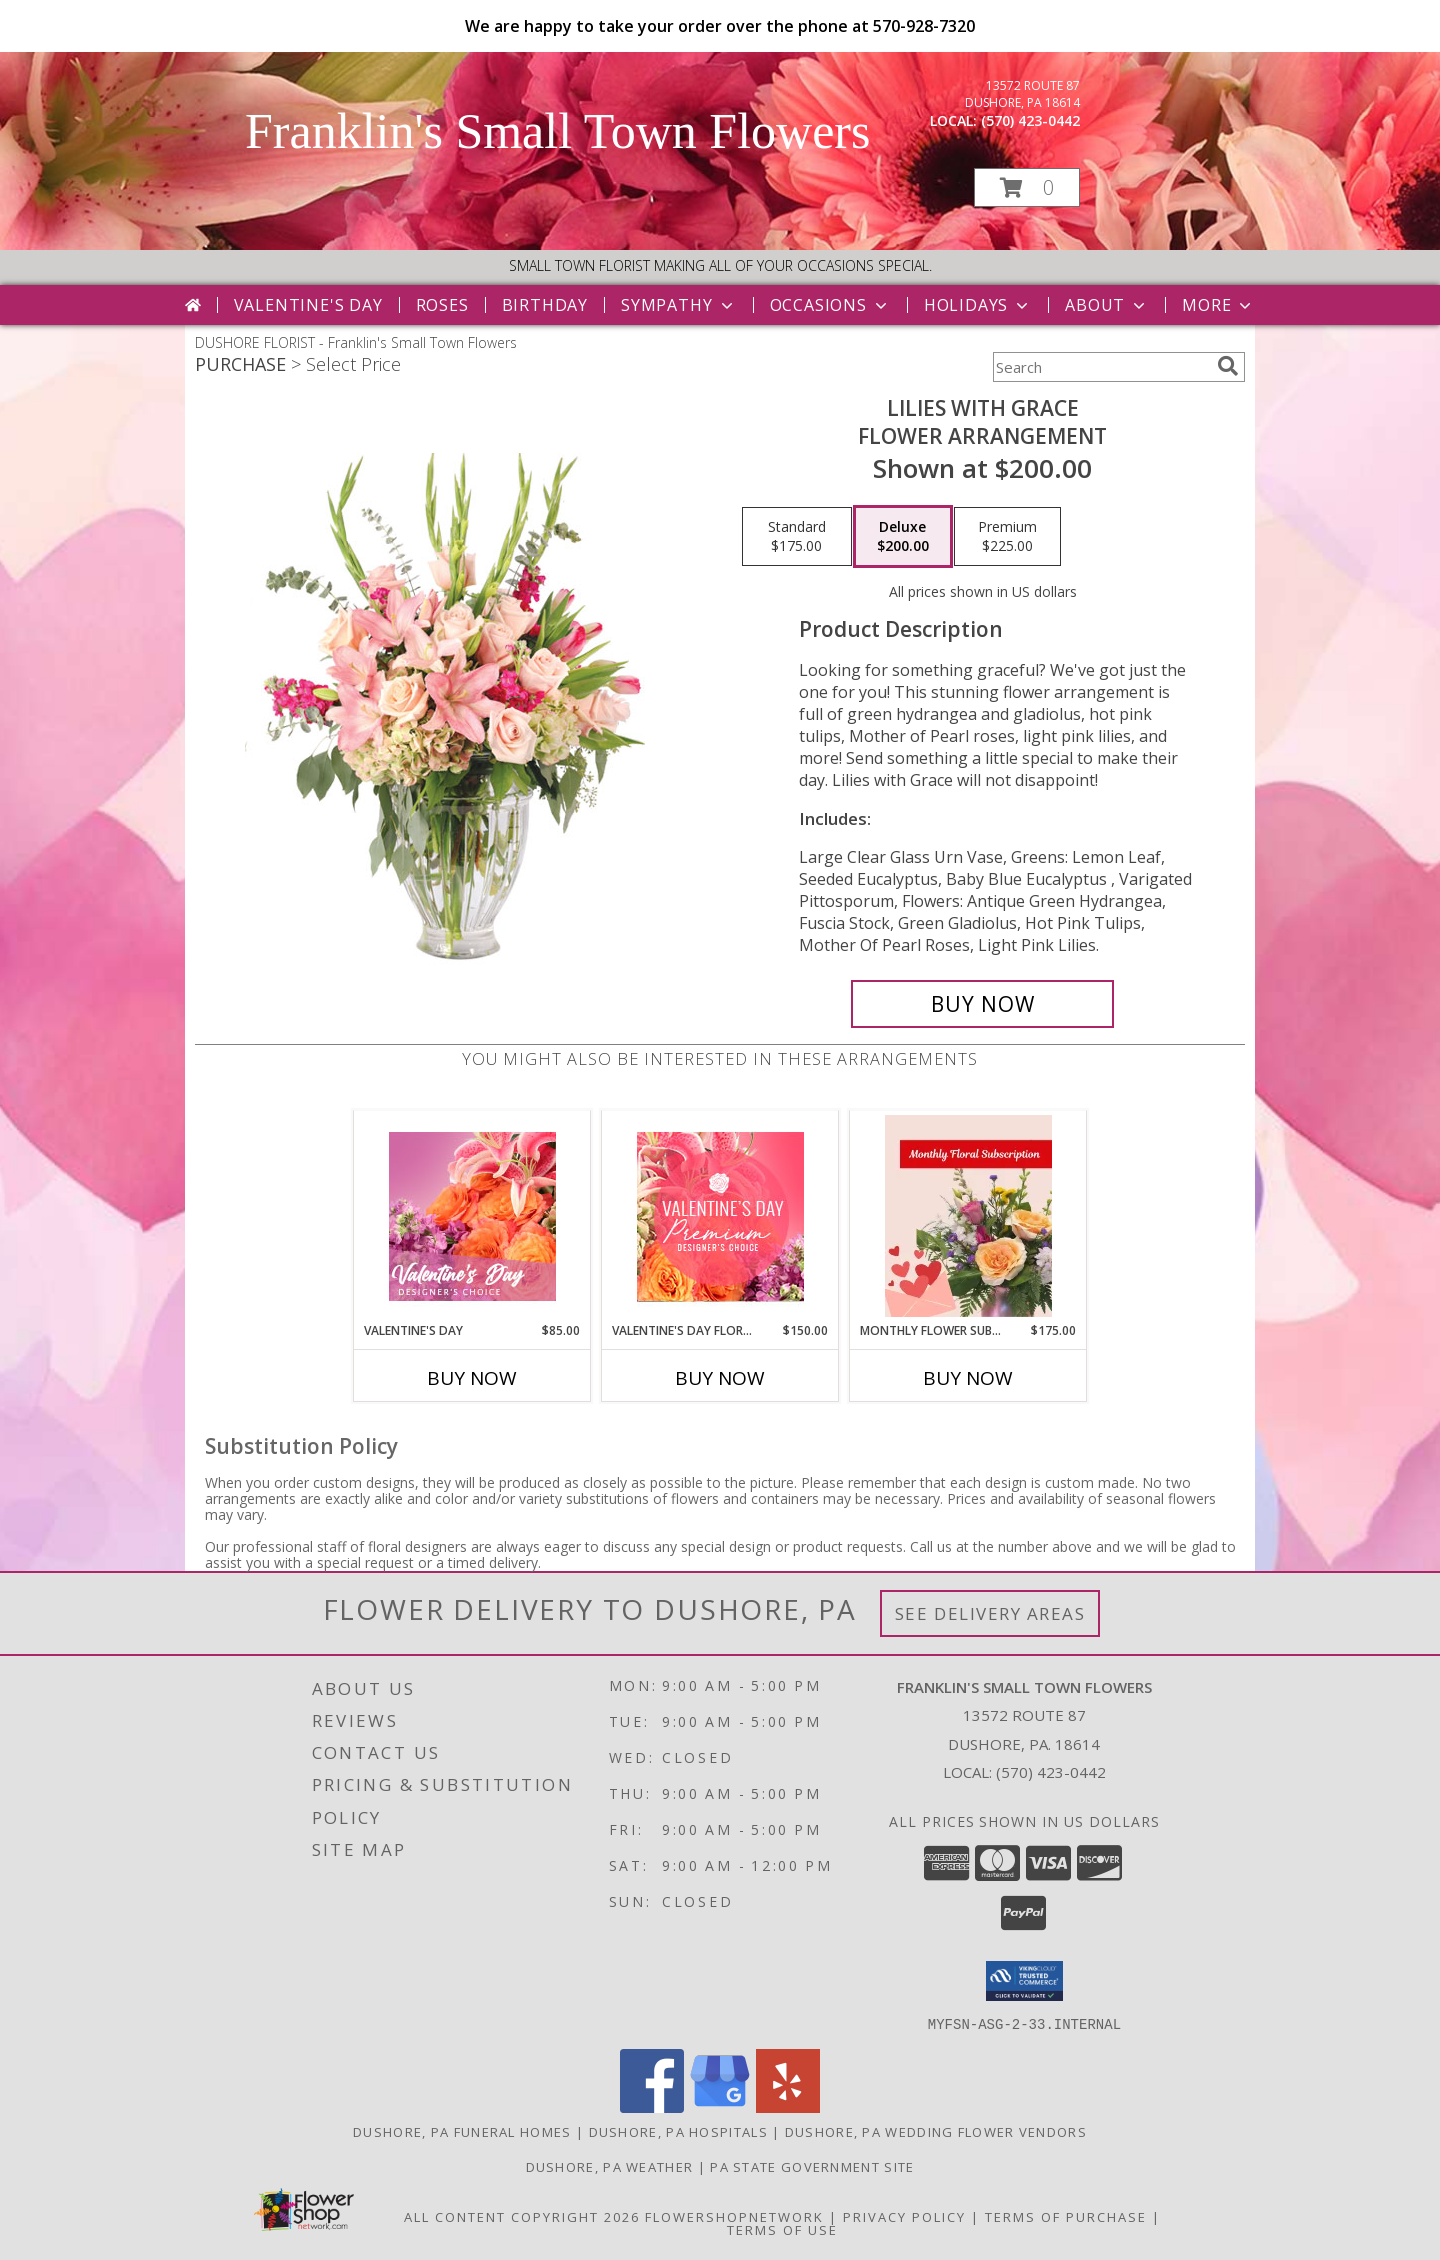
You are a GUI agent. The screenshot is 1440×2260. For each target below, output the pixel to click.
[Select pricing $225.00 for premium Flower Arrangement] (1007, 537)
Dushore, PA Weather (610, 2166)
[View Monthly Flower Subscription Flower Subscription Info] (968, 1216)
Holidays (978, 305)
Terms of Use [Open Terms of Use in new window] (782, 2229)
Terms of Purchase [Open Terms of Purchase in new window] (1066, 2216)
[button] (1027, 187)
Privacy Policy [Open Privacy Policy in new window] (904, 2216)
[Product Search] (1101, 367)
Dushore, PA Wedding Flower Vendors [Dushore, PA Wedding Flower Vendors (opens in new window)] (936, 2131)
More (1218, 305)
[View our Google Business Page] (720, 2106)
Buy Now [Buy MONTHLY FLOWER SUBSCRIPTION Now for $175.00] (968, 1378)
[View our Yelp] (788, 2106)
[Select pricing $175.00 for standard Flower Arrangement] (797, 537)
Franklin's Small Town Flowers (557, 131)
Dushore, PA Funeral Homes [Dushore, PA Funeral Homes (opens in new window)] (462, 2131)
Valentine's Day (308, 305)
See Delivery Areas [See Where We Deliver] (990, 1613)
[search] (1228, 366)
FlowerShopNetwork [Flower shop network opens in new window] (734, 2216)
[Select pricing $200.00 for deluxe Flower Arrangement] (903, 537)
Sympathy (678, 305)
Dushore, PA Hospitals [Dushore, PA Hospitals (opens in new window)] (678, 2131)
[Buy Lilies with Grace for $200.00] (982, 1004)
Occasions (830, 305)
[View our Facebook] (652, 2106)
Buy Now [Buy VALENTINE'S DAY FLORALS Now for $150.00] (720, 1378)
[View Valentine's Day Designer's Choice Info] (472, 1216)
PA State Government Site (812, 2166)
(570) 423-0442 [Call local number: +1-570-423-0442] (1030, 120)
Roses (442, 305)
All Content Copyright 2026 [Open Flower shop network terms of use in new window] (522, 2216)
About (1107, 305)
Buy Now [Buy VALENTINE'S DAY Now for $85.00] (472, 1378)
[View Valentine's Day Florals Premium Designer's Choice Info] (720, 1216)
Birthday (545, 305)
